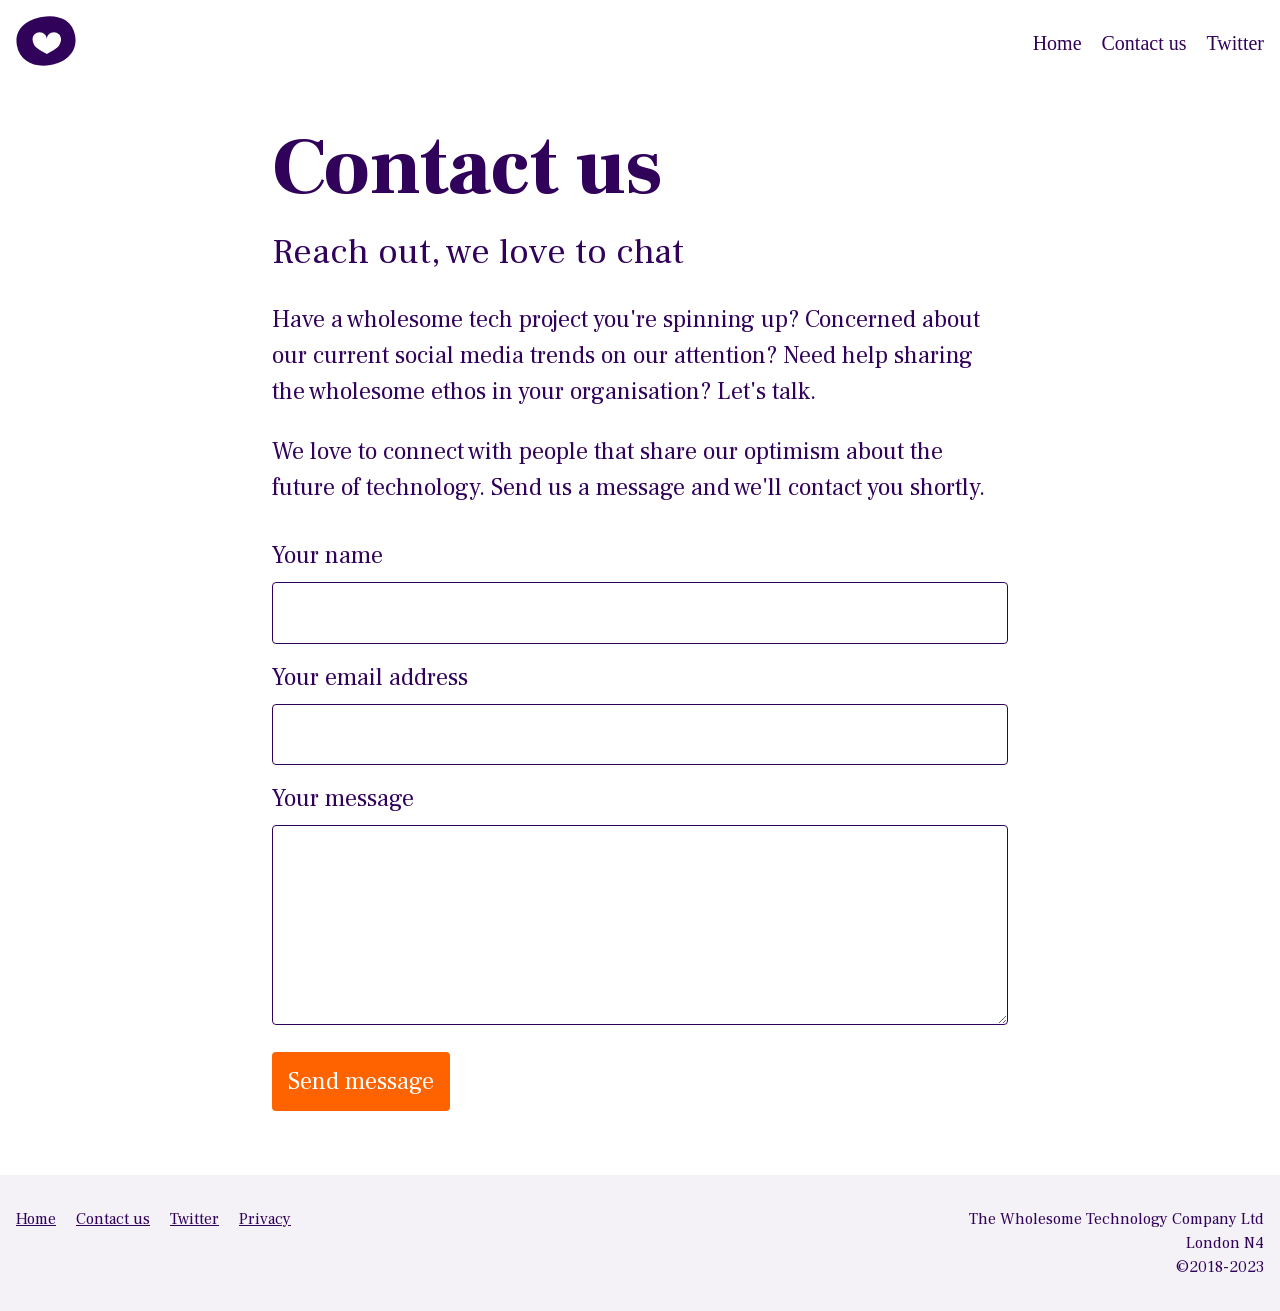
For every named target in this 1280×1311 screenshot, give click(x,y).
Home (1057, 43)
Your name (327, 555)
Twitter (1235, 43)
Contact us (1144, 43)
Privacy (265, 1219)
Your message (343, 798)
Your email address (370, 677)
